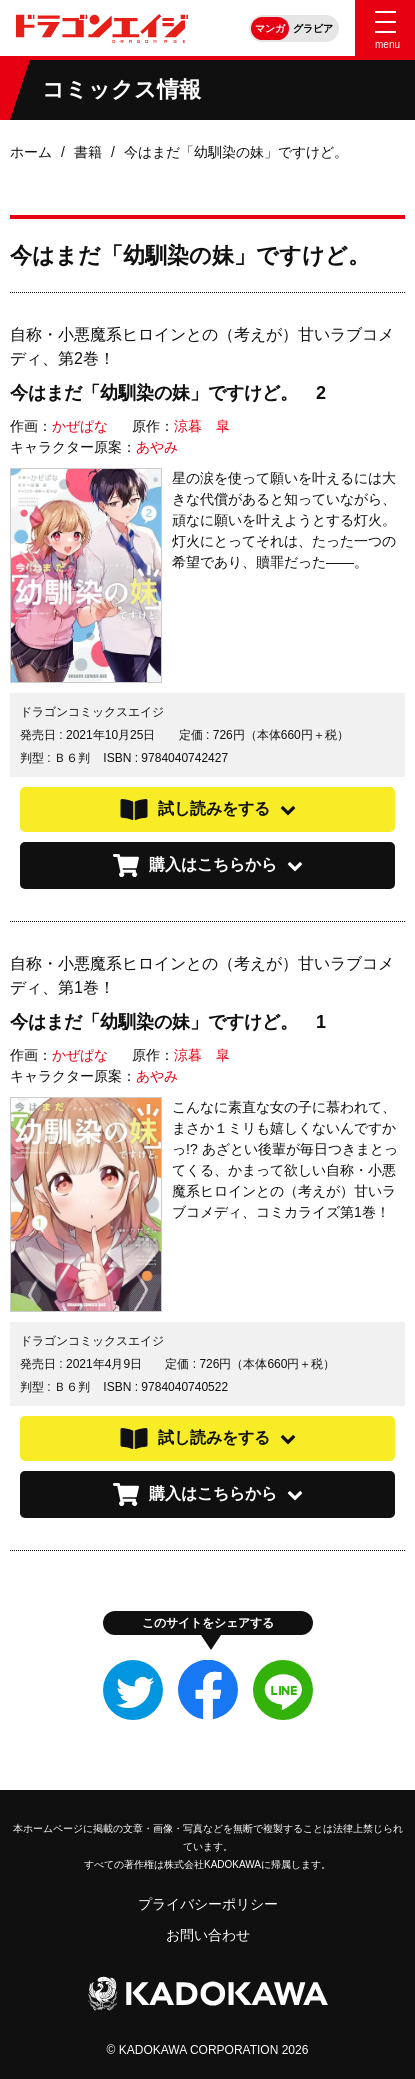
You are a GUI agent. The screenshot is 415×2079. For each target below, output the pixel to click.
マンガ (270, 28)
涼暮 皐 (202, 426)
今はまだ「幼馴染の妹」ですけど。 (236, 152)
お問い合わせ (208, 1935)
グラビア (313, 28)
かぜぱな (80, 426)
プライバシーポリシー (208, 1904)
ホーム (31, 152)
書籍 (88, 152)
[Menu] (385, 28)
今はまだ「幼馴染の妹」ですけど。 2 (168, 393)
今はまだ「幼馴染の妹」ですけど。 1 (168, 1022)
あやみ (157, 447)
